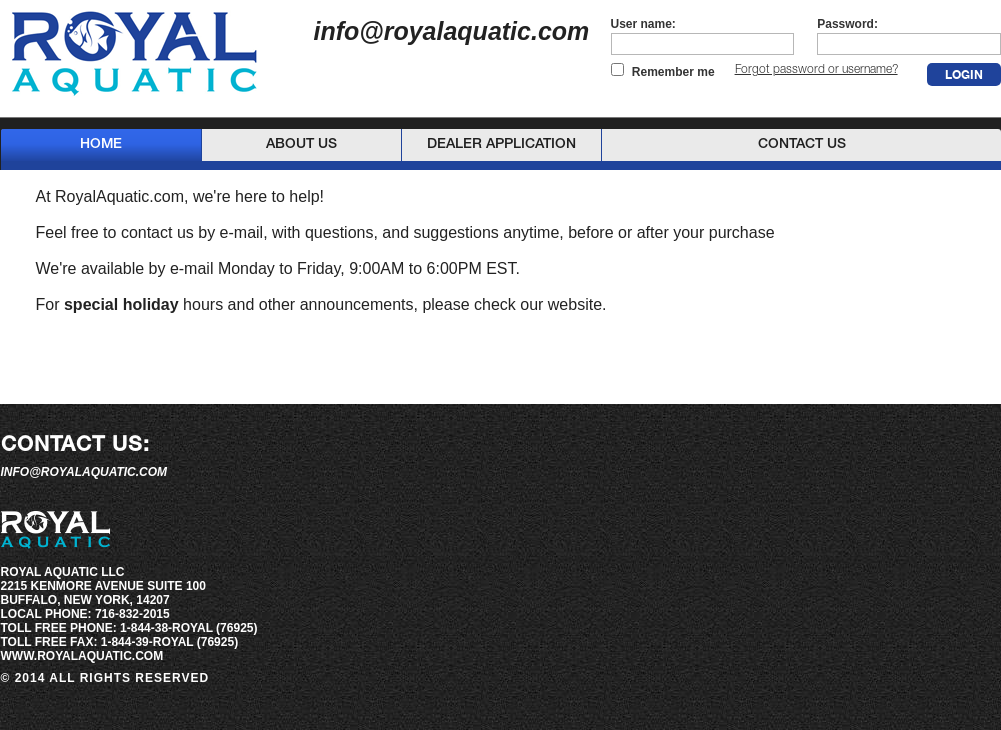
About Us (301, 145)
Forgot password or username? (816, 70)
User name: (643, 24)
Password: (847, 24)
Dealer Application (501, 145)
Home (101, 145)
